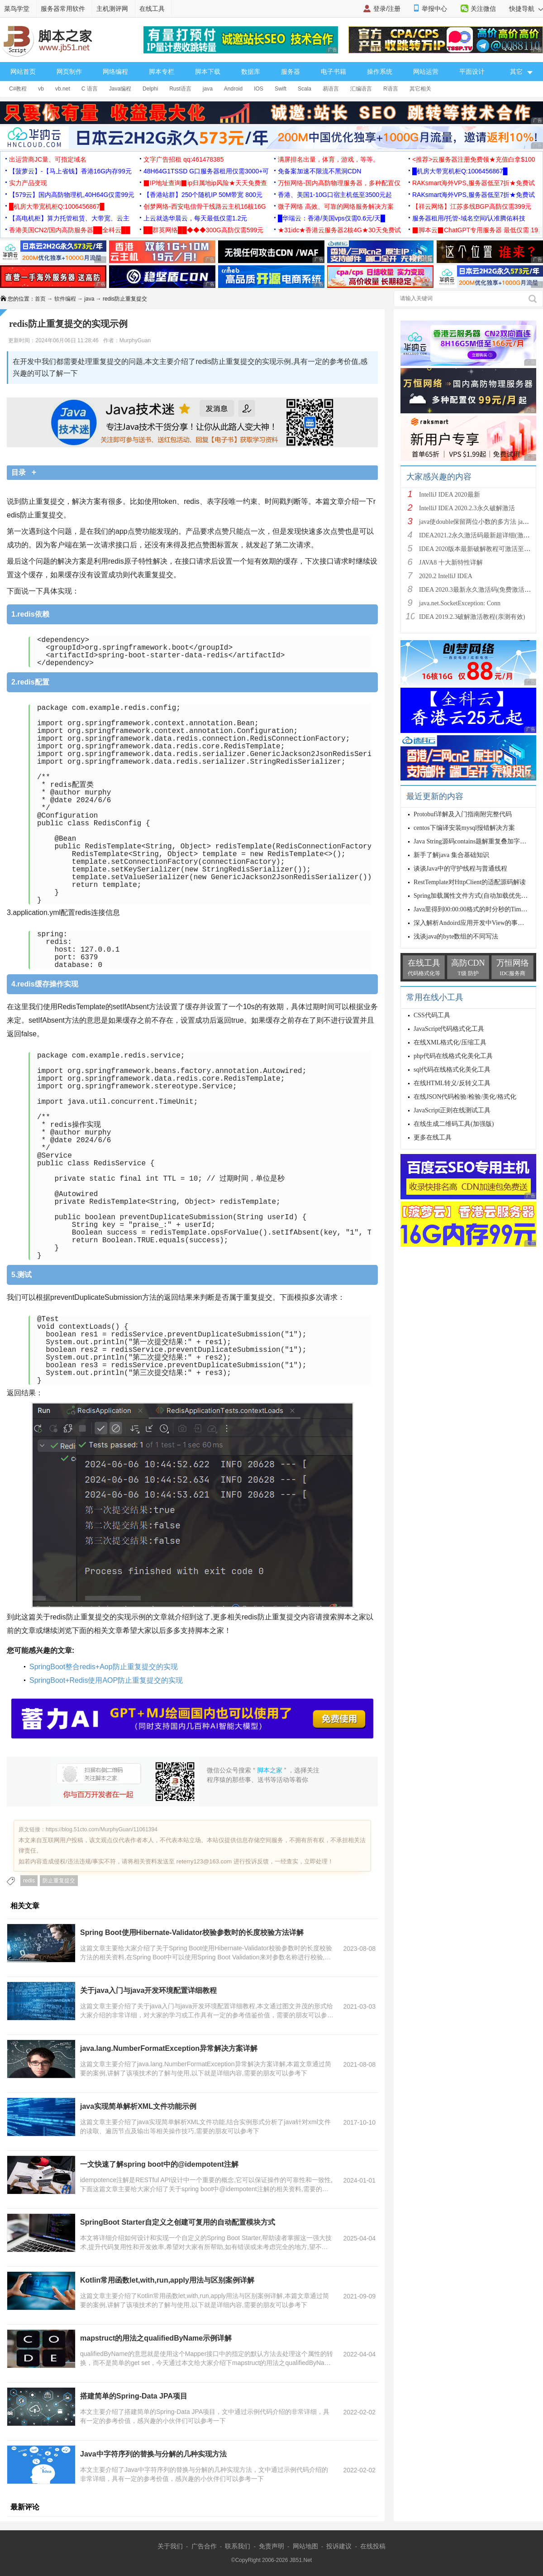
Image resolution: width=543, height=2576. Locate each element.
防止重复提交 (59, 1880)
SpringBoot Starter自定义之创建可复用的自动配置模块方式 (177, 2222)
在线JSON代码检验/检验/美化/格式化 (465, 1096)
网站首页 (23, 71)
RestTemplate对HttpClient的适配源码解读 (470, 882)
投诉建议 (339, 2546)
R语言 (390, 89)
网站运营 (425, 71)
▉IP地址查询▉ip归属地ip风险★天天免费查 (205, 183)
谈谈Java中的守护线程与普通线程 (460, 868)
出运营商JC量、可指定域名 (47, 159)
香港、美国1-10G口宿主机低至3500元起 (335, 194)
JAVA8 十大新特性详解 (451, 562)
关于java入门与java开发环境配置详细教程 (148, 1990)
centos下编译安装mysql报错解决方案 (464, 827)
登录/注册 (386, 8)
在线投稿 (373, 2546)
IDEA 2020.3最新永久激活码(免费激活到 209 (480, 589)
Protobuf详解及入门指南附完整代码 (463, 814)
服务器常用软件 (63, 8)
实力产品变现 (28, 183)
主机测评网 (112, 8)
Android (233, 89)
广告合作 (204, 2546)
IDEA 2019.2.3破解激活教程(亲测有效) (472, 616)
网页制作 (69, 71)
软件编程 (65, 299)
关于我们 (170, 2546)
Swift (280, 89)
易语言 (331, 89)
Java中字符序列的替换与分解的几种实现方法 (153, 2454)
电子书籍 (333, 71)
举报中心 (434, 8)
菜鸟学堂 (16, 8)
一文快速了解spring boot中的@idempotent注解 (159, 2164)
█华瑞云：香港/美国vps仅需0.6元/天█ (331, 218)
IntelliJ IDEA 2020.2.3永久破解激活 (467, 508)
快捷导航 (526, 8)
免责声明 (271, 2546)
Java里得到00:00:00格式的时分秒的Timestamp (476, 909)
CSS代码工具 (432, 1015)
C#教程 (18, 89)
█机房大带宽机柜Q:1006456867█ (459, 171)
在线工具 (152, 8)
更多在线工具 (433, 1137)
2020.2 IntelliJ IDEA (445, 576)
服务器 (290, 71)
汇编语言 (361, 89)
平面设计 (472, 71)
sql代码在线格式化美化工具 (452, 1069)
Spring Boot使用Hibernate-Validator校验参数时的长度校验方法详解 (192, 1932)
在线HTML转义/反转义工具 (452, 1083)
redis (29, 1880)
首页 (40, 299)
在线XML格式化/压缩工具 (450, 1042)
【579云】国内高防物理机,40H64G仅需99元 (71, 194)
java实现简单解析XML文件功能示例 (138, 2106)
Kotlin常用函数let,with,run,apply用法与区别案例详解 (167, 2280)
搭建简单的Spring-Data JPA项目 (133, 2396)
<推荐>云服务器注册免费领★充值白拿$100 (473, 159)
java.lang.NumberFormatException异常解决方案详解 (168, 2048)
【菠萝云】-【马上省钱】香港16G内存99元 (70, 171)
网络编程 (115, 71)
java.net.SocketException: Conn (459, 603)
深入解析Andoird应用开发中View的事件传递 (475, 922)
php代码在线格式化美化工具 (453, 1056)
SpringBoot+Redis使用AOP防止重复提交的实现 (106, 1680)
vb (41, 89)
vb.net (62, 89)
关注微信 (483, 8)
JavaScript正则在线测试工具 (452, 1110)
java (208, 89)
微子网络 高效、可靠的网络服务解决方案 (336, 206)
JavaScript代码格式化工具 (449, 1028)
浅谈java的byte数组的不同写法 (456, 936)
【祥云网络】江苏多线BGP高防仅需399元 (471, 206)
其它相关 (420, 89)
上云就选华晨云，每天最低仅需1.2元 (195, 218)
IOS (258, 89)
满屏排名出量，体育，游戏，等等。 (328, 159)
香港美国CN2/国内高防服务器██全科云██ (69, 230)
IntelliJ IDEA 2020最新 (449, 494)
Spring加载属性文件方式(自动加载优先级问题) (478, 895)
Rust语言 (180, 89)
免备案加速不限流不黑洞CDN (319, 171)
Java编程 (120, 89)
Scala (304, 89)
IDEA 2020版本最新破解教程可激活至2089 (478, 549)
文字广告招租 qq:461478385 (183, 159)
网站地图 (305, 2546)
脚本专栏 (161, 71)
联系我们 (237, 2546)
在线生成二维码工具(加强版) (454, 1123)
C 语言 (89, 89)
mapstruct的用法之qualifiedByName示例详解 (156, 2338)
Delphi (150, 89)
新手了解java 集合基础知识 (451, 855)
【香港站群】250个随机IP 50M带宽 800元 (202, 194)
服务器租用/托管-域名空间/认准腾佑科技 (468, 218)
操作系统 (379, 71)
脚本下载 (207, 71)
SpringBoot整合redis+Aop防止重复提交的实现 (103, 1667)
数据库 (250, 71)
